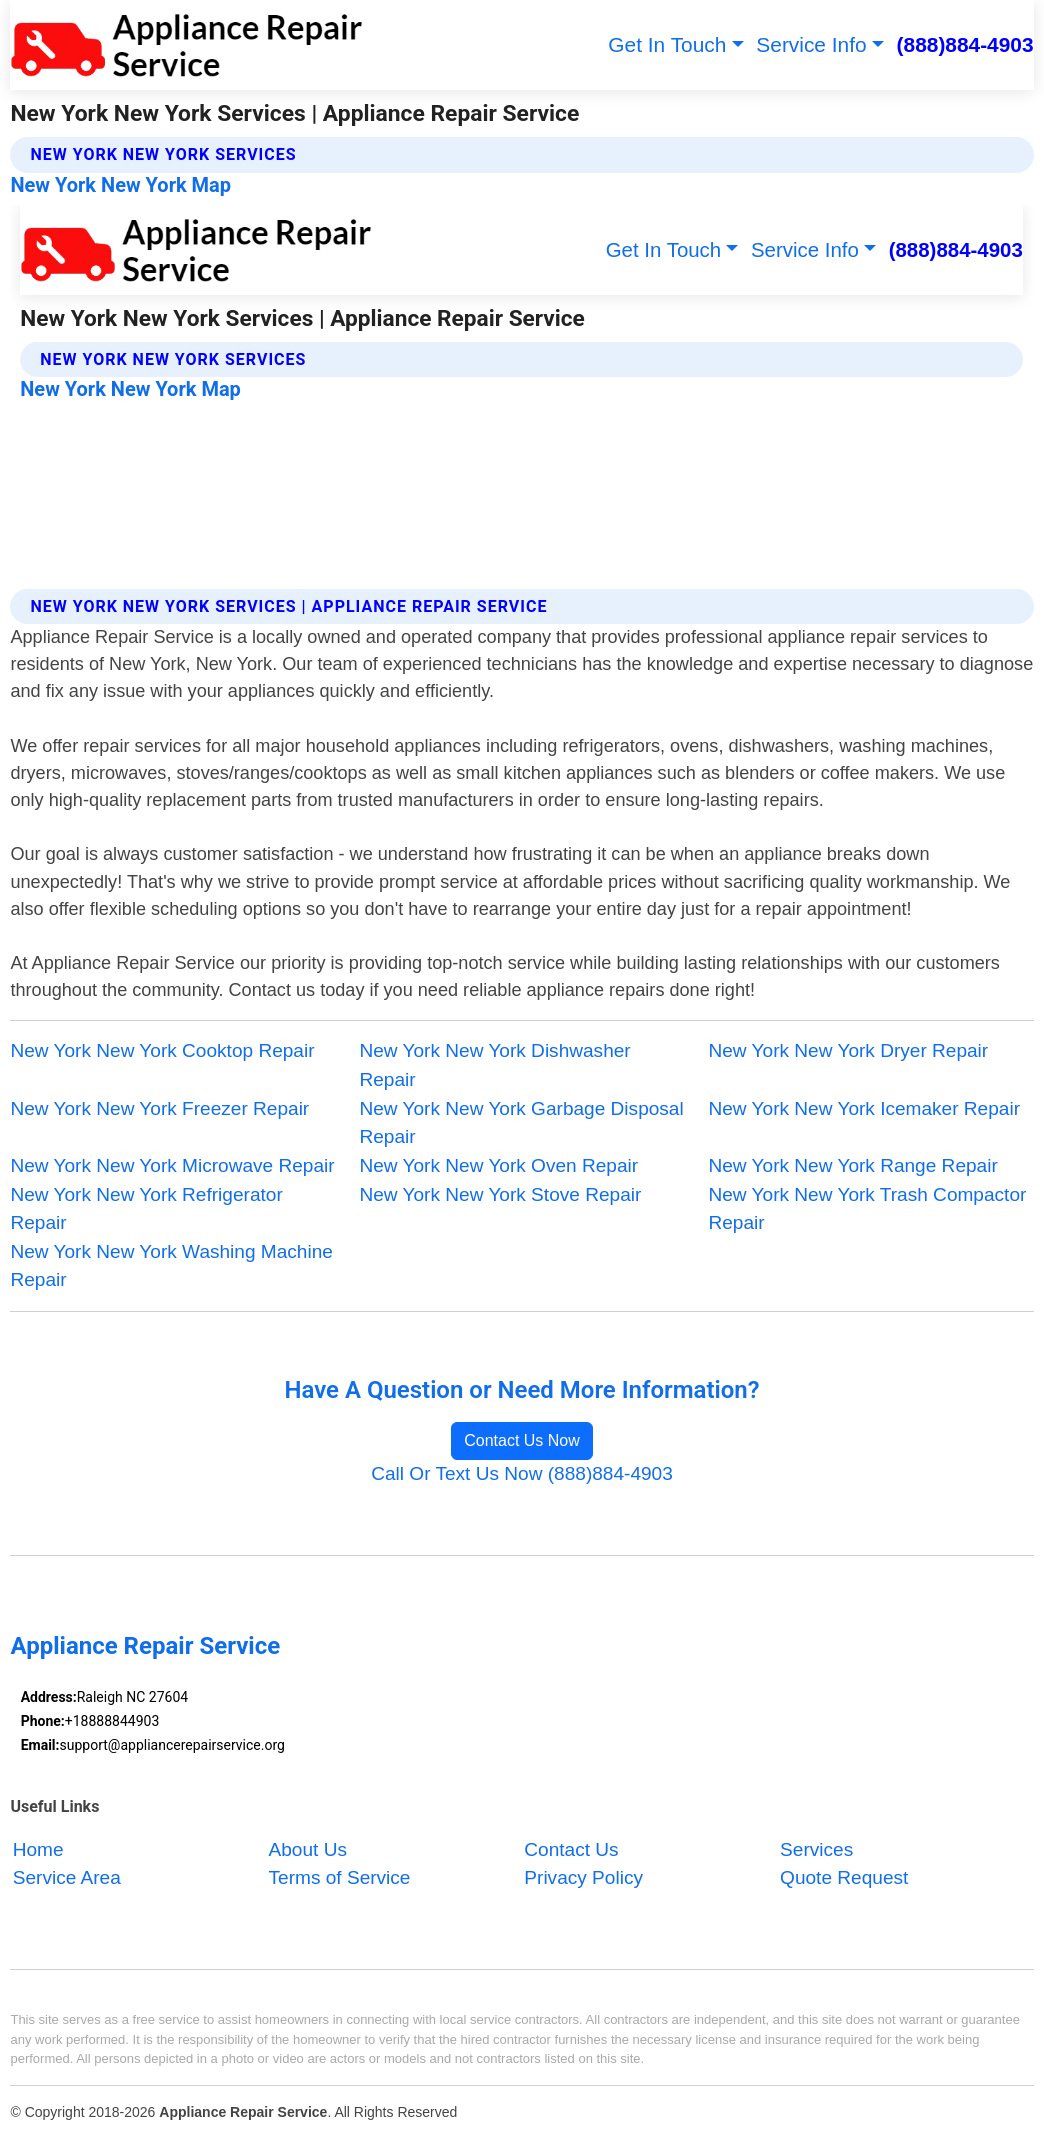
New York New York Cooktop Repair (162, 1050)
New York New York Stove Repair (500, 1194)
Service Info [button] (811, 44)
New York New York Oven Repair (498, 1165)
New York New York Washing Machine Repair (171, 1266)
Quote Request (844, 1878)
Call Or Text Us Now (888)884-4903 (522, 1473)
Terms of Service (340, 1878)
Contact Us (571, 1849)
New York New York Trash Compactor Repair (868, 1209)
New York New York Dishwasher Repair (494, 1065)
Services (816, 1849)
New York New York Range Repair (853, 1165)
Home (38, 1849)
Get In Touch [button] (667, 44)
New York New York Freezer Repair (159, 1108)
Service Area (67, 1878)
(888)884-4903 (965, 44)
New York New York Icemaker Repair (865, 1108)
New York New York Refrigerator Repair (146, 1209)
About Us (308, 1849)
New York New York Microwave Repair (172, 1165)
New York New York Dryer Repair (849, 1050)
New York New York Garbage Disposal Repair (521, 1123)
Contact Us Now (522, 1440)
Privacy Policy (583, 1878)
